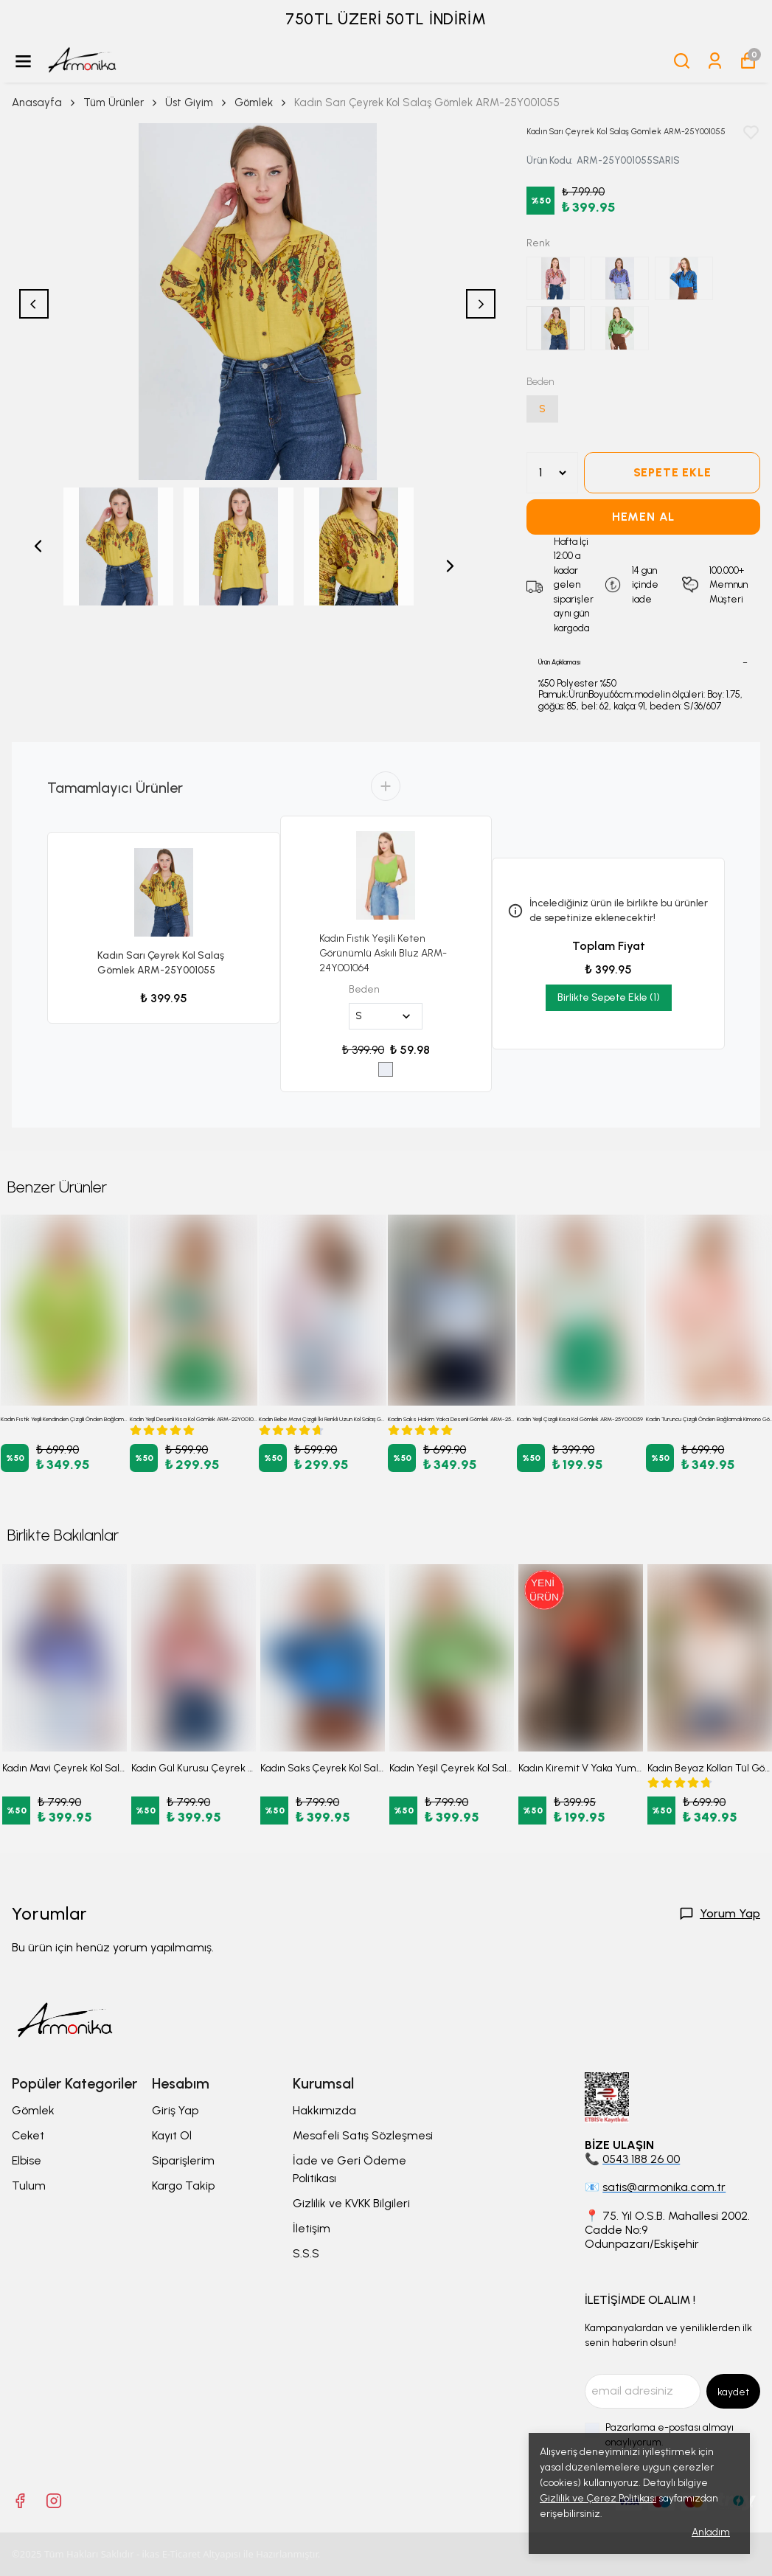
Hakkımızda (324, 2110)
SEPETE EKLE (672, 472)
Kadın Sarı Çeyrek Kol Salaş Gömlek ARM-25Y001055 (160, 962)
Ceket (28, 2135)
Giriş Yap (175, 2110)
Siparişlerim (183, 2160)
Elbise (26, 2160)
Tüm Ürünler (121, 102)
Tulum (29, 2186)
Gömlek (253, 102)
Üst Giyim (197, 102)
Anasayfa (44, 102)
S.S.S (306, 2253)
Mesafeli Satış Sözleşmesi (363, 2135)
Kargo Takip (183, 2186)
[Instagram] (54, 2501)
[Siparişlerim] (715, 61)
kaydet (733, 2392)
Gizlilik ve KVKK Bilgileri (351, 2203)
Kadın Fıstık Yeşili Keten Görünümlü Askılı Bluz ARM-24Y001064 (383, 953)
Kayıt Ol (172, 2135)
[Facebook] (20, 2501)
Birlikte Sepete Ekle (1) (608, 997)
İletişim (311, 2228)
